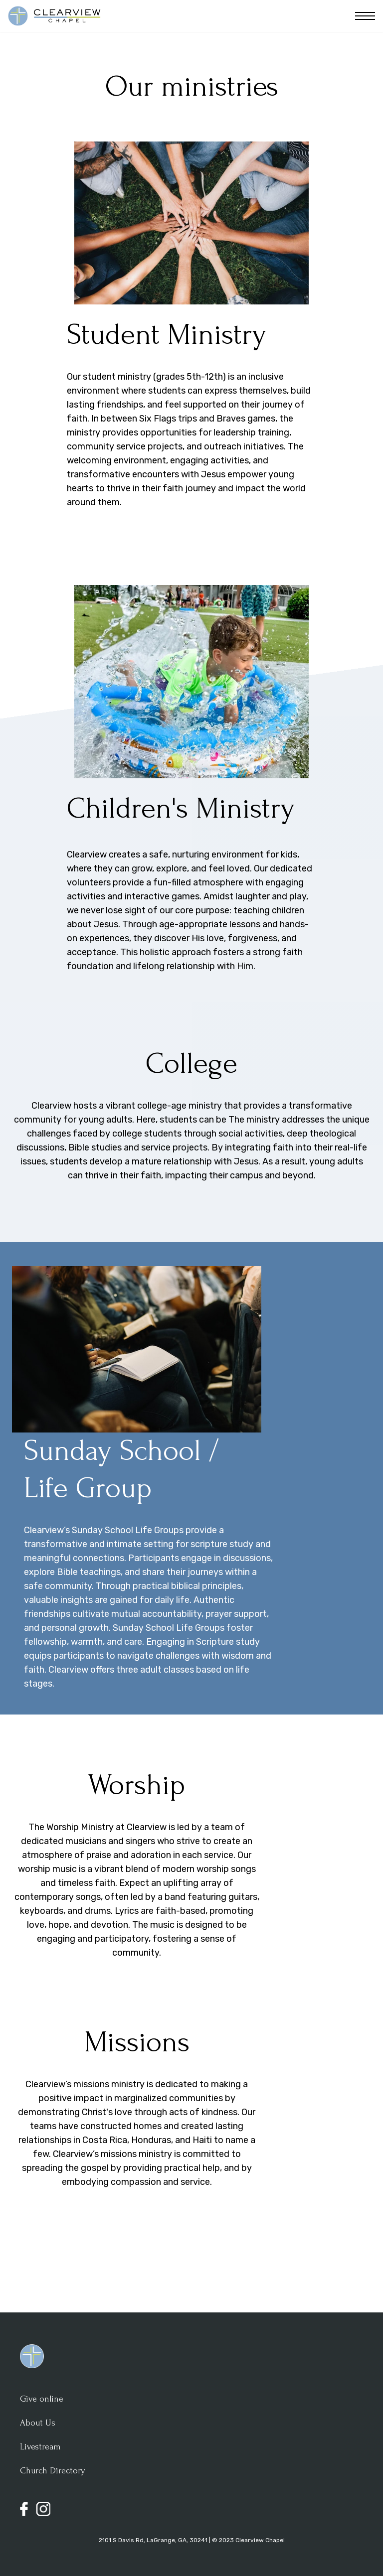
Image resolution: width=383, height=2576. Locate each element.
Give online (41, 2399)
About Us (37, 2423)
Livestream (40, 2446)
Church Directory (52, 2470)
